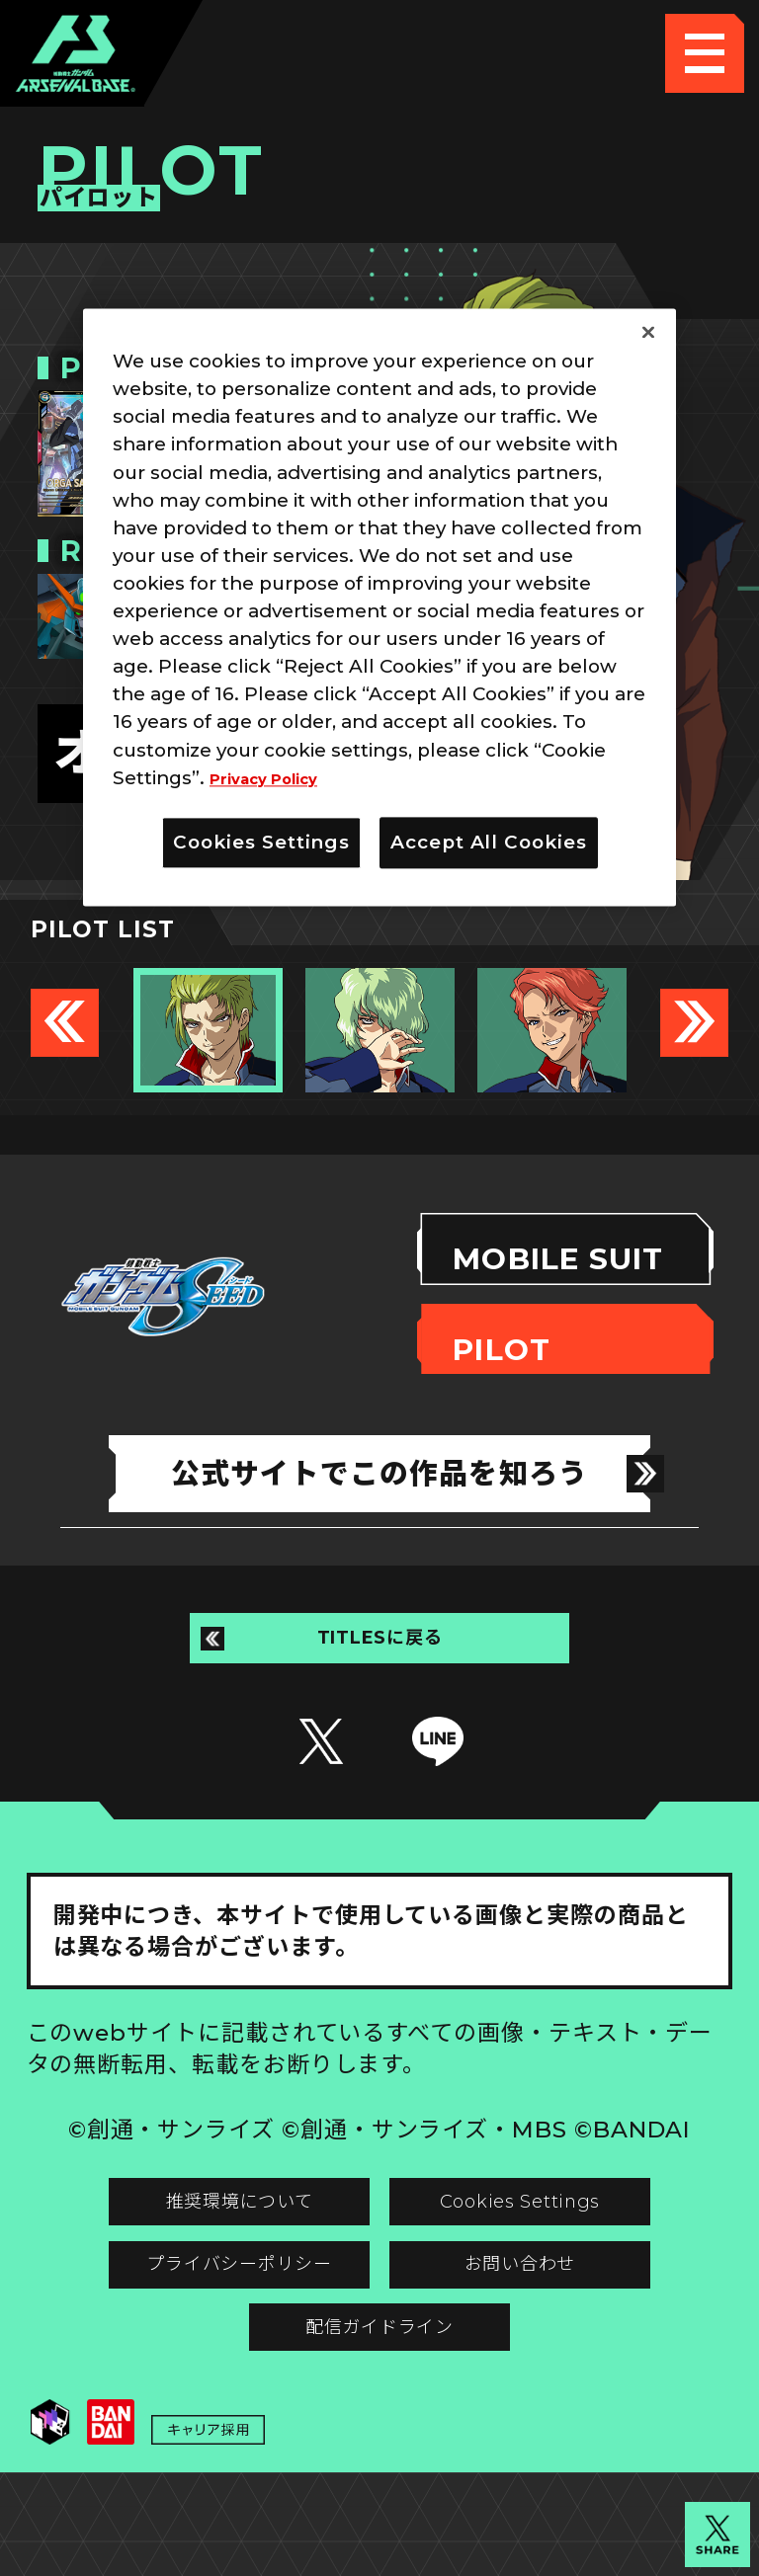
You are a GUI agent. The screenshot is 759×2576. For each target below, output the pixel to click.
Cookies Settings (557, 2249)
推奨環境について (202, 2249)
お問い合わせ (556, 2329)
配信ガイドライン (379, 2409)
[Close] (648, 333)
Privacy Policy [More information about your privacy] (278, 777)
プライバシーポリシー (202, 2329)
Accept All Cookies (488, 842)
